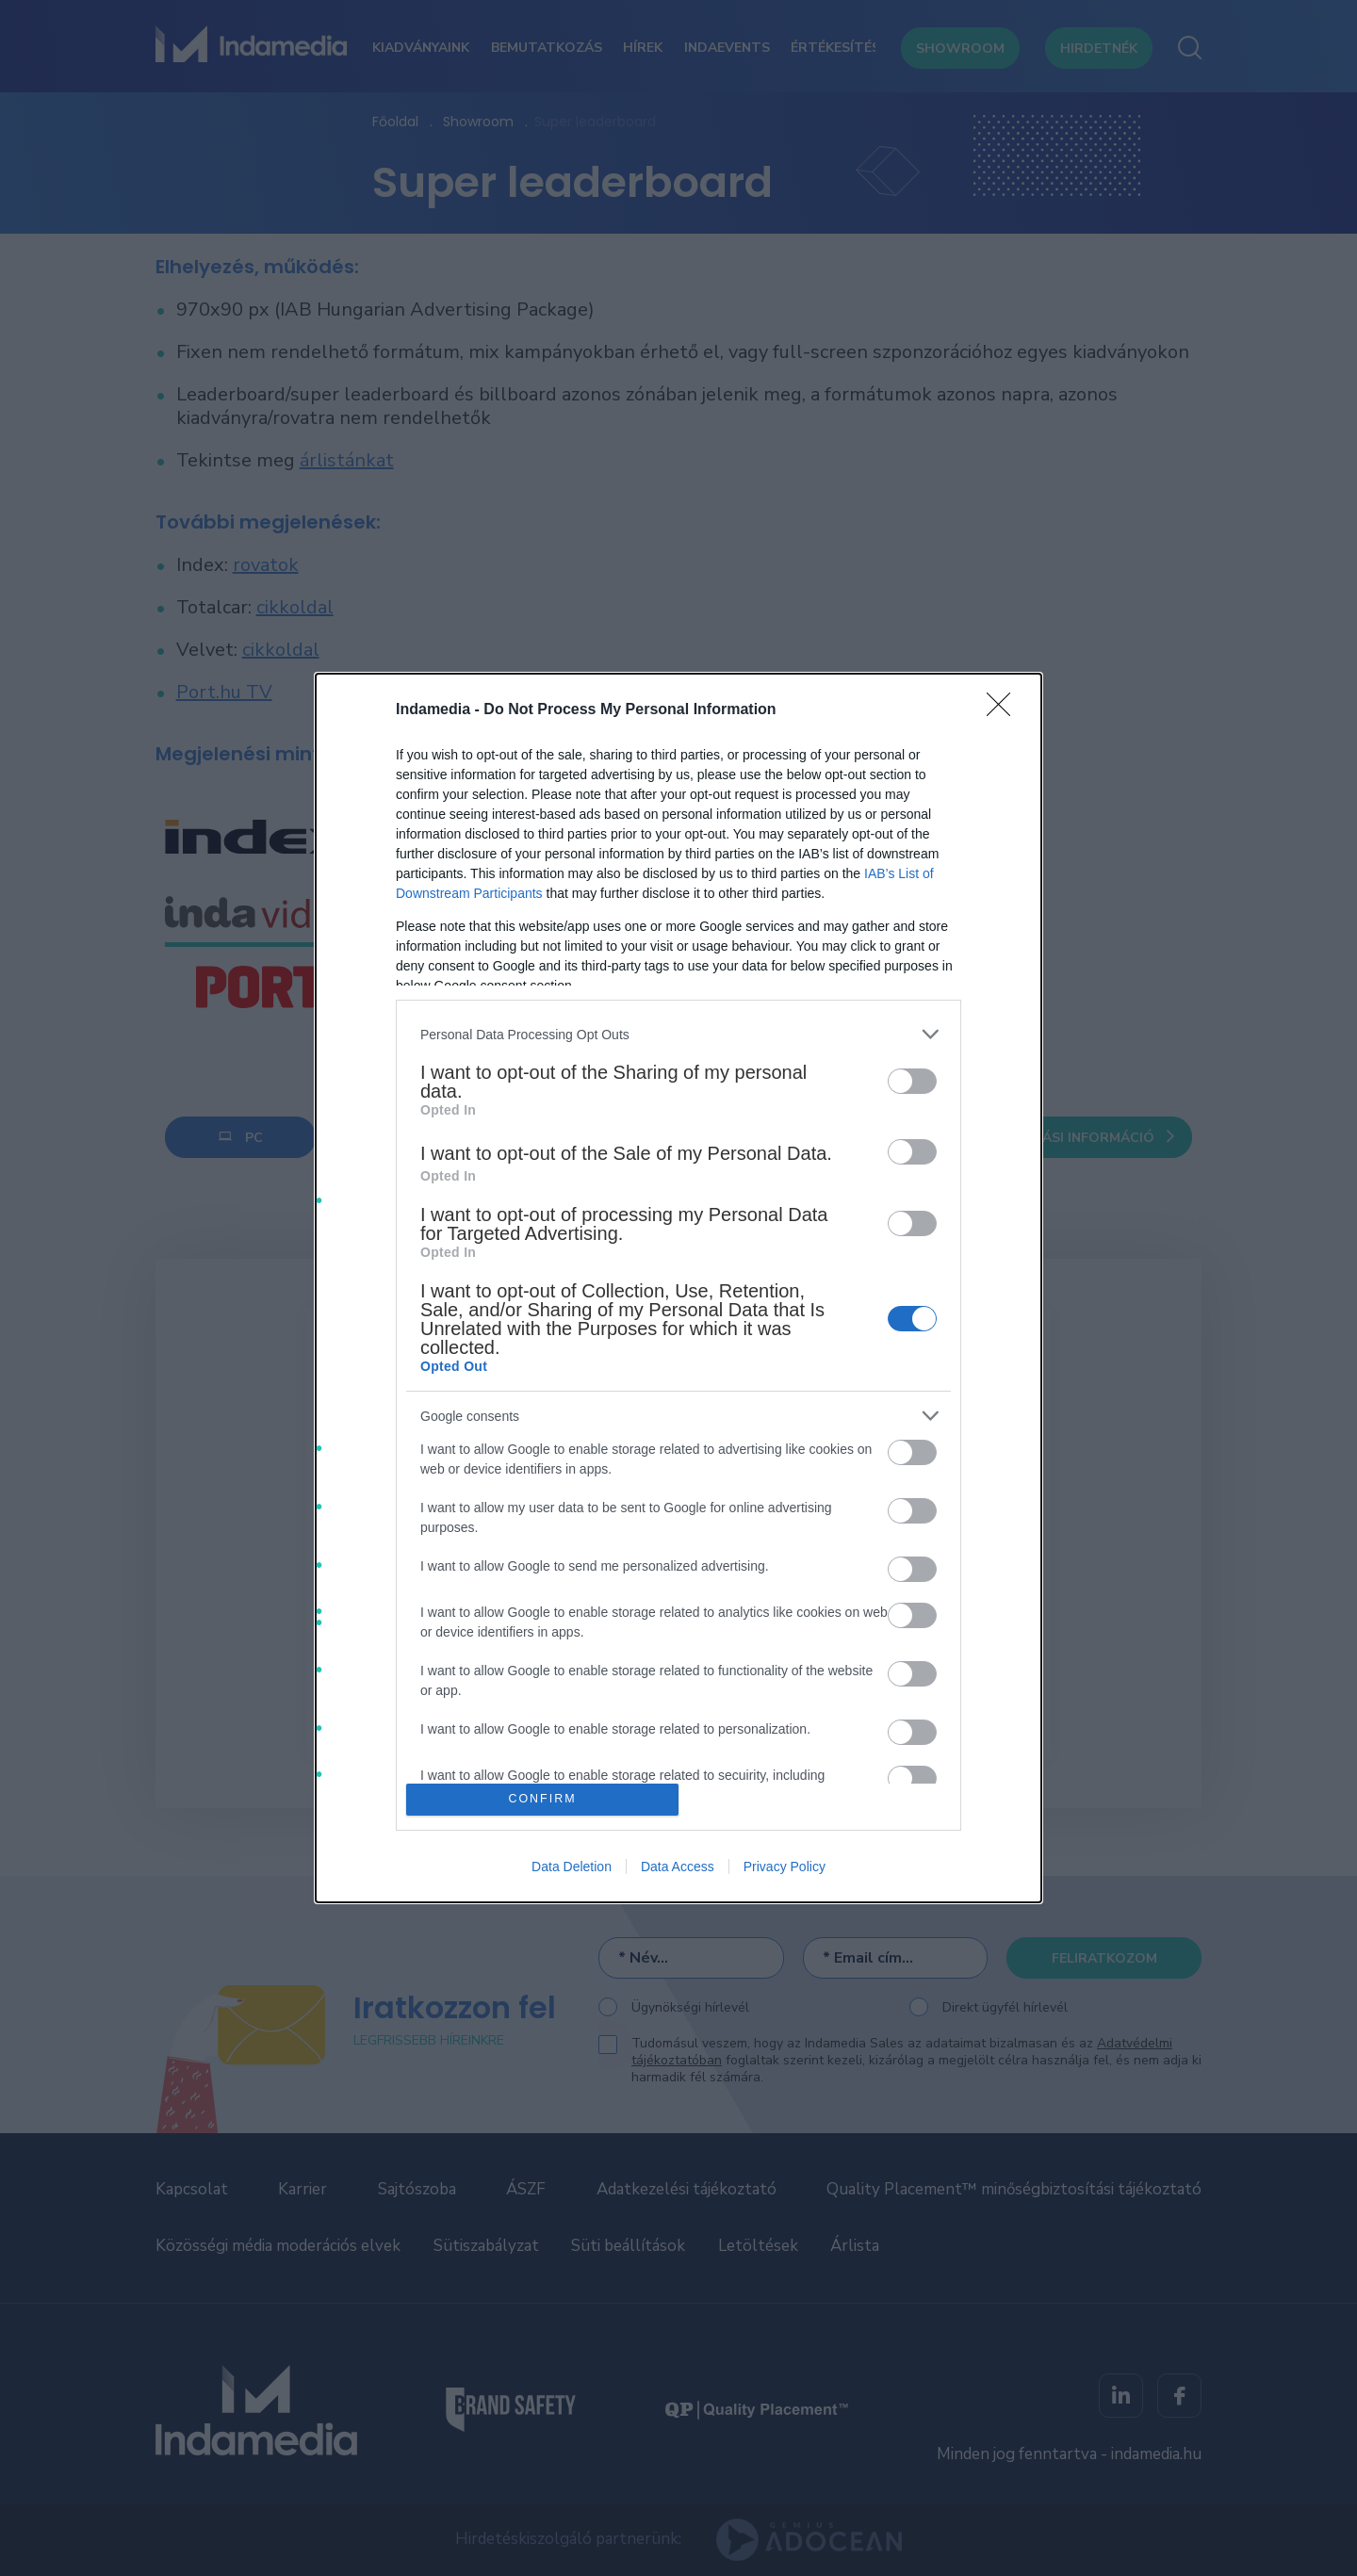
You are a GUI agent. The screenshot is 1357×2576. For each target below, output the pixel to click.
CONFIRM (542, 1799)
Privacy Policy (785, 1866)
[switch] (912, 1081)
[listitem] (678, 1034)
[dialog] (678, 1287)
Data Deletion (571, 1866)
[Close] (1004, 710)
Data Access (677, 1866)
